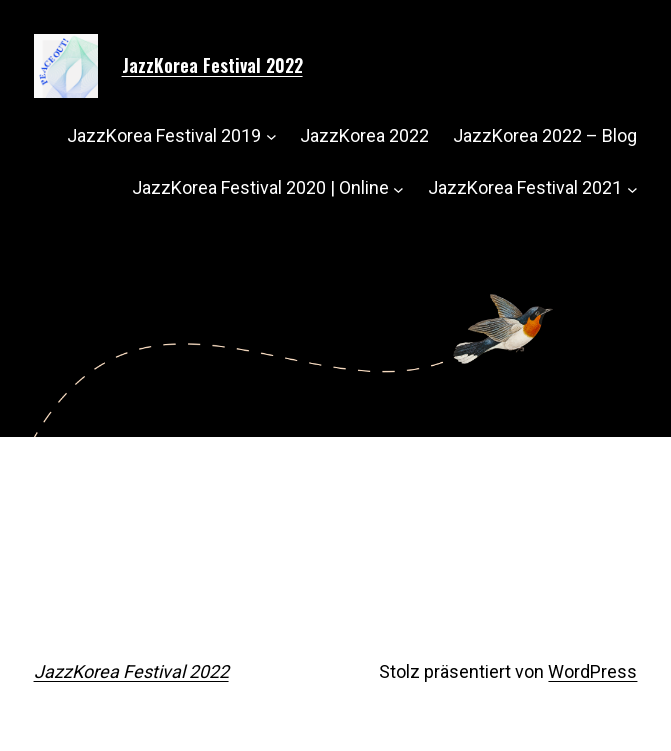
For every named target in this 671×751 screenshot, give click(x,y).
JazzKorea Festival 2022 (212, 65)
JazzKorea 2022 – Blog (545, 135)
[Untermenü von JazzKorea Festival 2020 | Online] (398, 188)
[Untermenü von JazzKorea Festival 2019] (271, 136)
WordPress (592, 671)
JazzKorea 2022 (364, 135)
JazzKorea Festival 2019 (164, 135)
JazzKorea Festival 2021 (525, 187)
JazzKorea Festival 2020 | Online (260, 187)
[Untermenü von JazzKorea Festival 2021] (632, 188)
